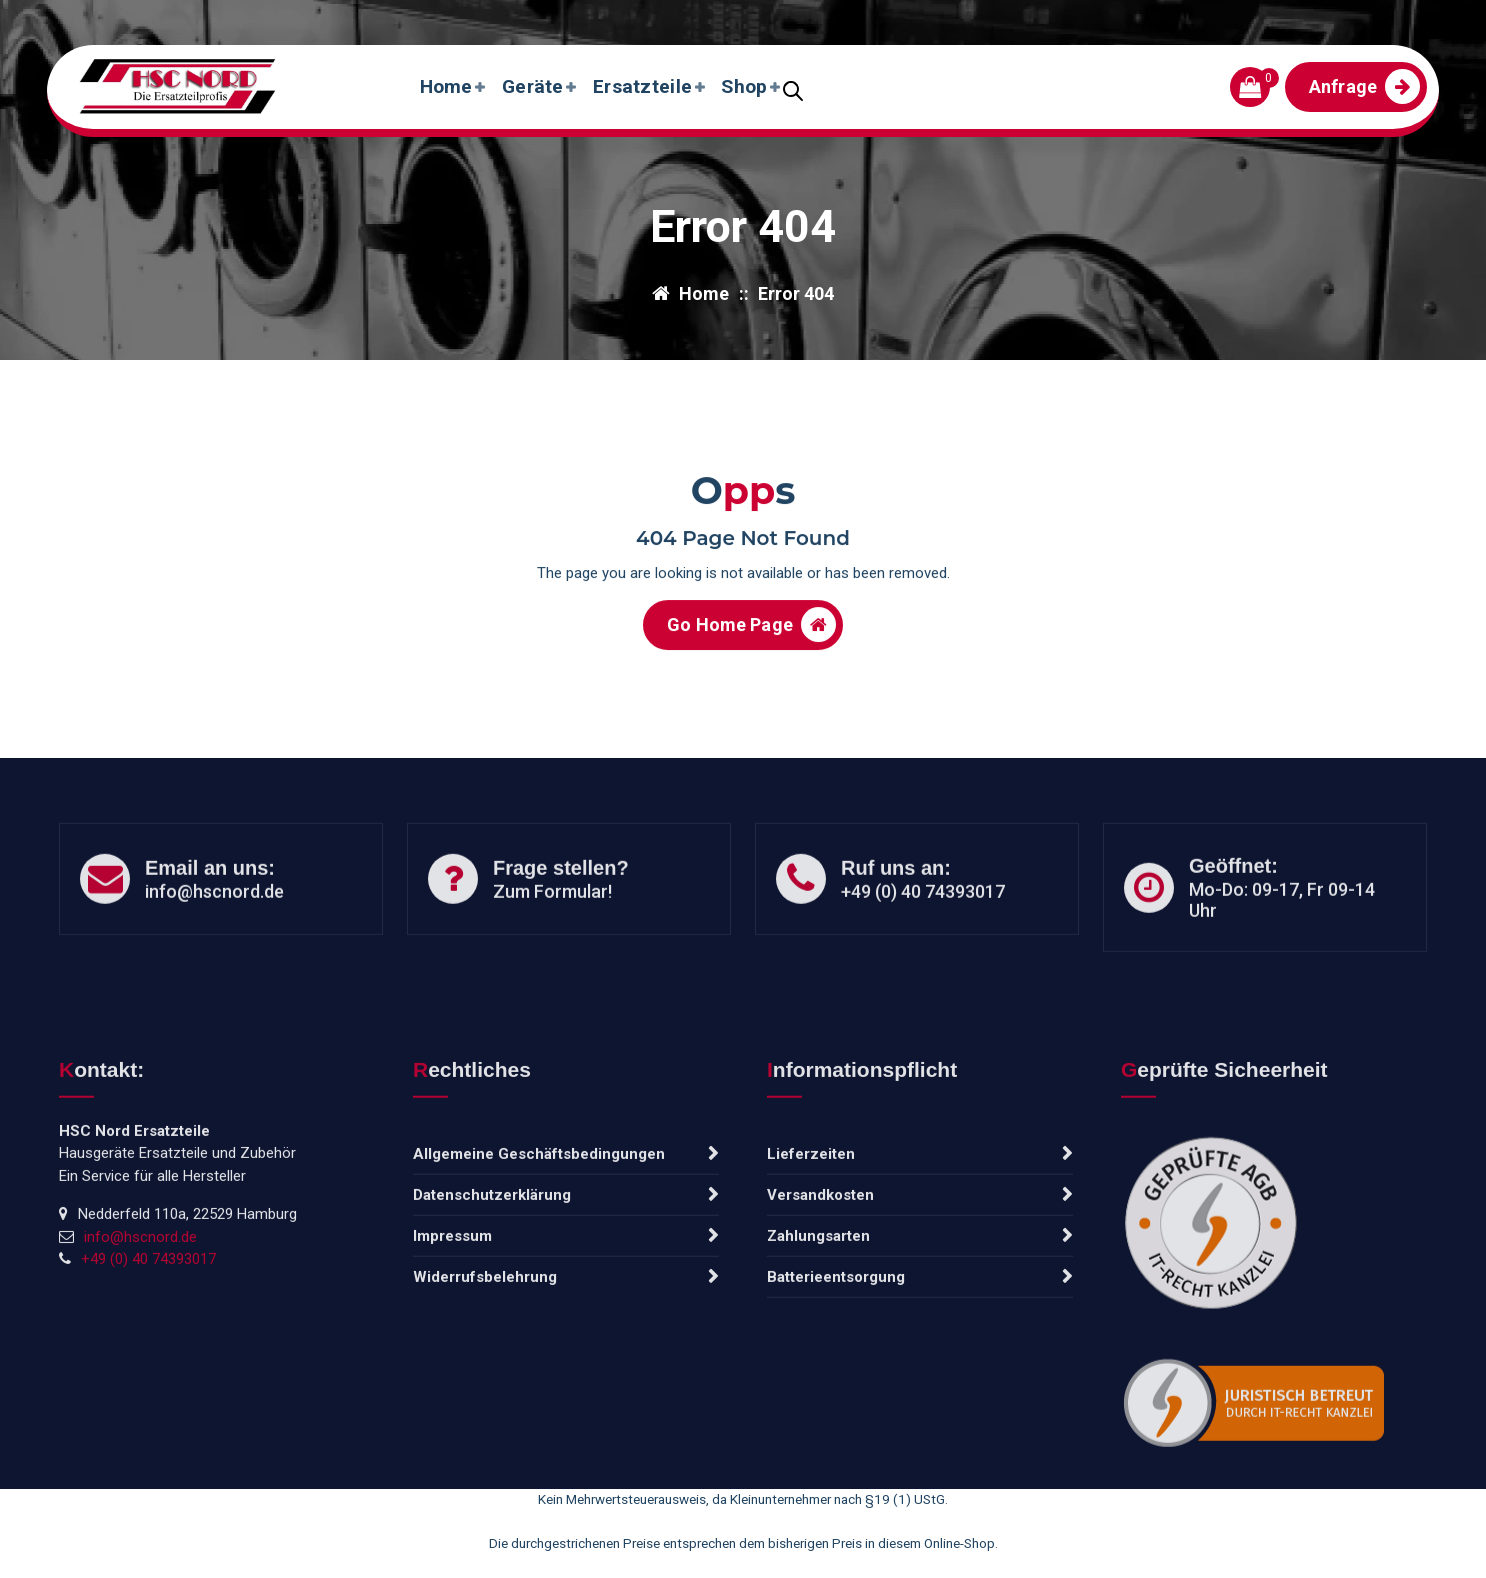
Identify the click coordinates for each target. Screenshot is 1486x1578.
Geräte (533, 86)
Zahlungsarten (818, 1397)
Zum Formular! (552, 944)
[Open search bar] (793, 89)
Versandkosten (820, 1356)
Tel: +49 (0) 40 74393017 (407, 18)
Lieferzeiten (811, 1315)
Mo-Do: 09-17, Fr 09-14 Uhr (1282, 953)
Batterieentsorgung (836, 1438)
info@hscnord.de (173, 18)
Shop (744, 86)
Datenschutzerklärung (492, 1356)
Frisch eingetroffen (1345, 18)
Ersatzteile (642, 86)
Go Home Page (751, 638)
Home (446, 86)
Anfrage (1364, 86)
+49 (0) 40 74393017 (923, 944)
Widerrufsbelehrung (485, 1438)
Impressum (452, 1397)
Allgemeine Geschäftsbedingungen (539, 1315)
